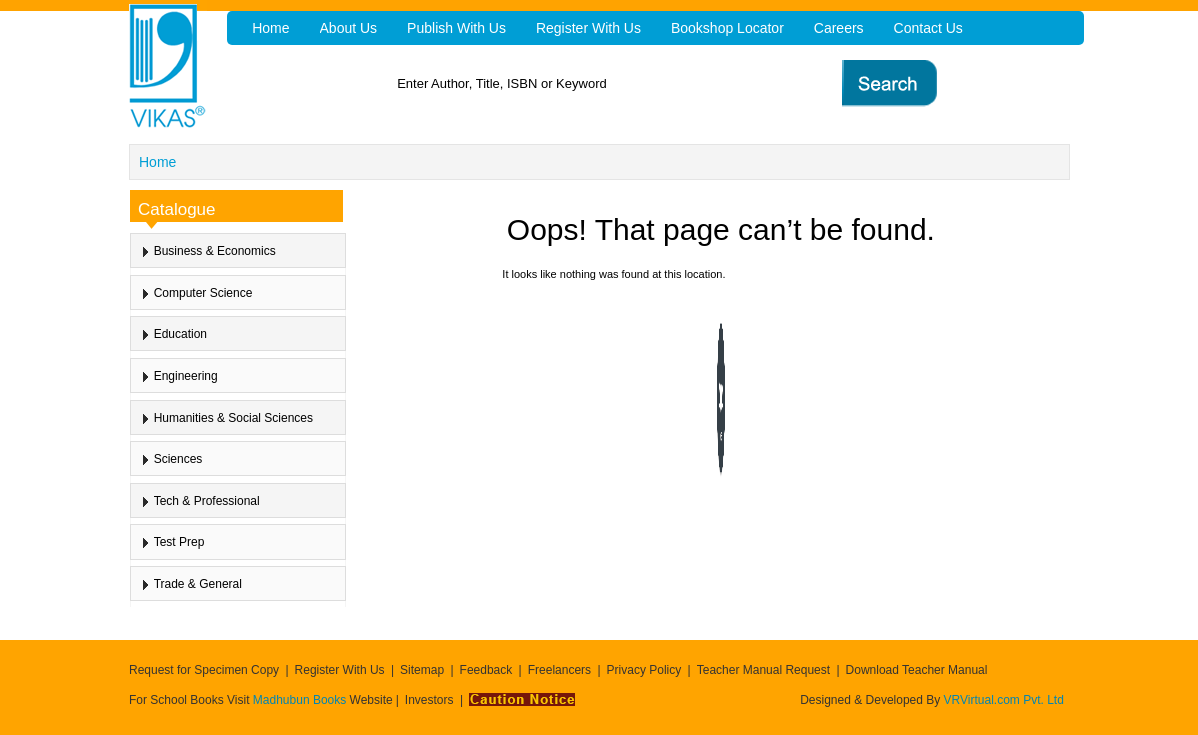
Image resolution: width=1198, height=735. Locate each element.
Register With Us (340, 670)
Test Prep (179, 542)
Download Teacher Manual (917, 670)
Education (180, 334)
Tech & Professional (207, 501)
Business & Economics (215, 251)
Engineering (186, 376)
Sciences (178, 459)
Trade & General (198, 584)
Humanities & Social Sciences (233, 418)
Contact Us (928, 28)
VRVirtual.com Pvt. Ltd (1004, 700)
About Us (349, 28)
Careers (839, 28)
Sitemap (422, 670)
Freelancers (559, 670)
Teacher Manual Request (763, 670)
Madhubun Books (301, 700)
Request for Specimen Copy (204, 670)
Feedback (486, 670)
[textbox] (639, 83)
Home (157, 162)
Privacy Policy (644, 670)
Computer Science (203, 293)
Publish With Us (456, 28)
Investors (429, 700)
